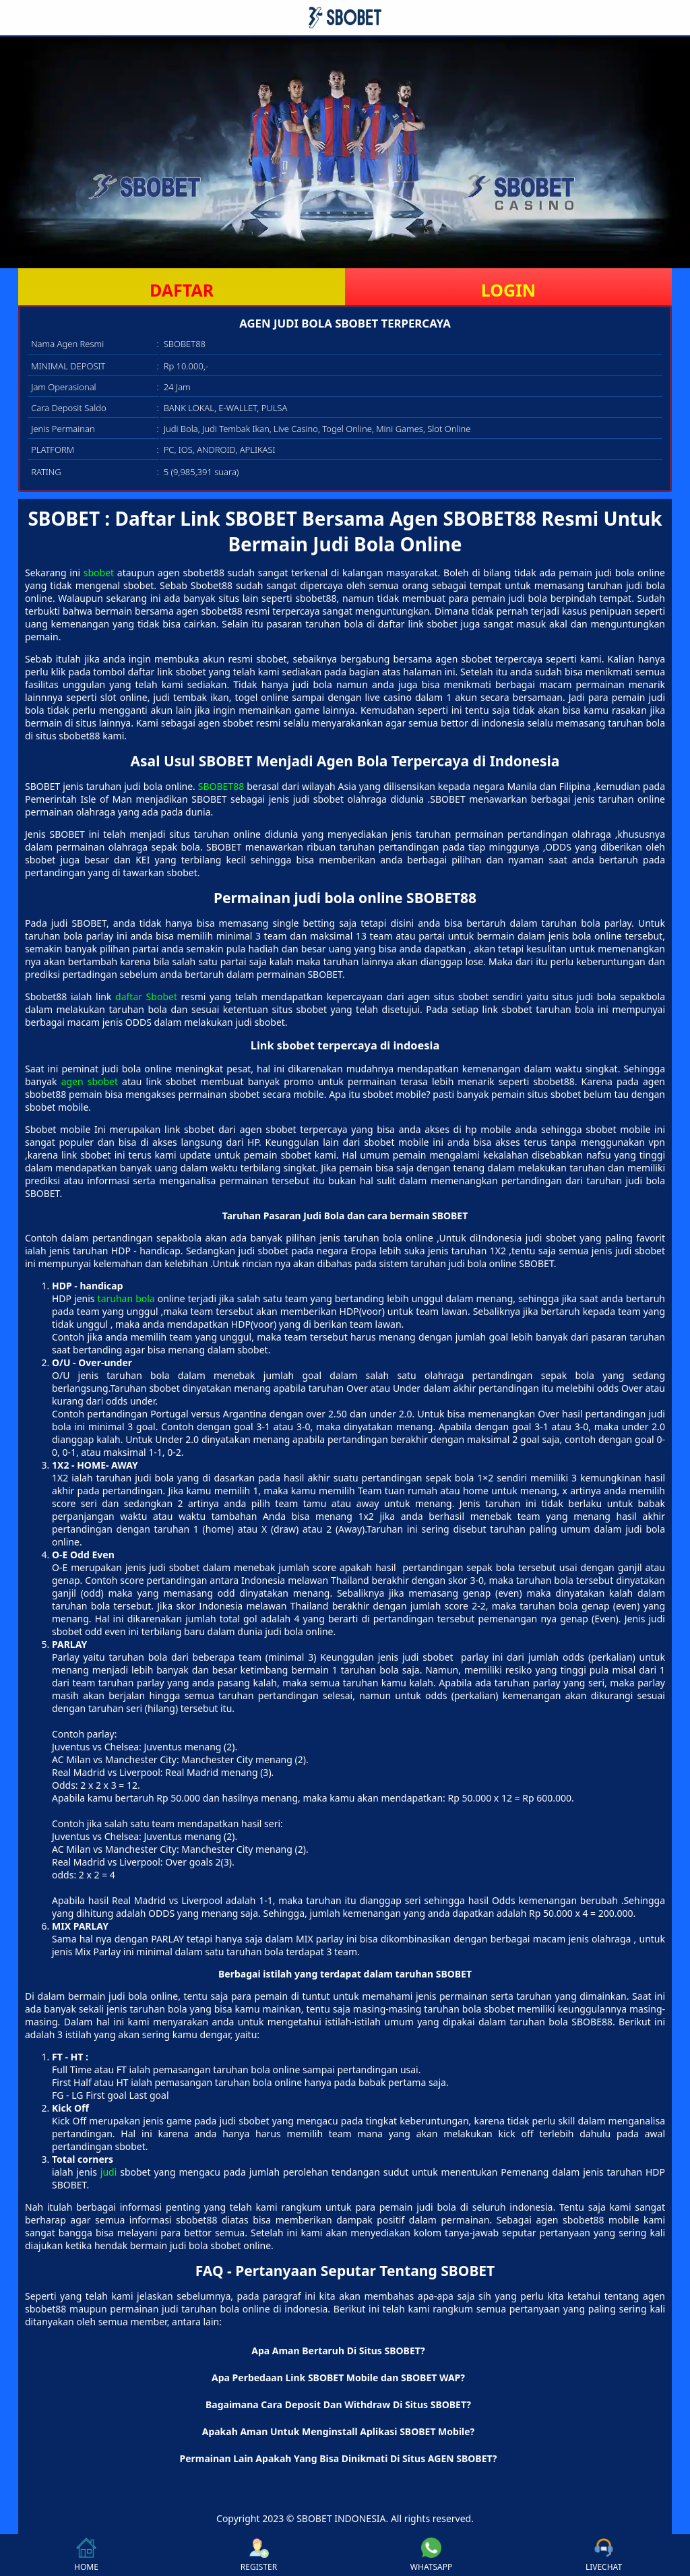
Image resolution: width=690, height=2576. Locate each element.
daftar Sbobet (146, 996)
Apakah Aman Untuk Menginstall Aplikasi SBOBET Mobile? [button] (338, 2431)
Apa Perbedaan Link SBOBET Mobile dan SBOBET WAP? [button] (338, 2377)
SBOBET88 (221, 786)
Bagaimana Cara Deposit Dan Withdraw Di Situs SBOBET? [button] (338, 2404)
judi (108, 2172)
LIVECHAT (604, 2555)
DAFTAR (182, 289)
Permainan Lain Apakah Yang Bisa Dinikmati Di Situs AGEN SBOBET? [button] (338, 2458)
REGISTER (259, 2555)
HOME (86, 2555)
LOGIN (508, 289)
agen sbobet (89, 1081)
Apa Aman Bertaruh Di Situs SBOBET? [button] (338, 2350)
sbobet (99, 572)
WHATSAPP (431, 2555)
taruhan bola (126, 1298)
